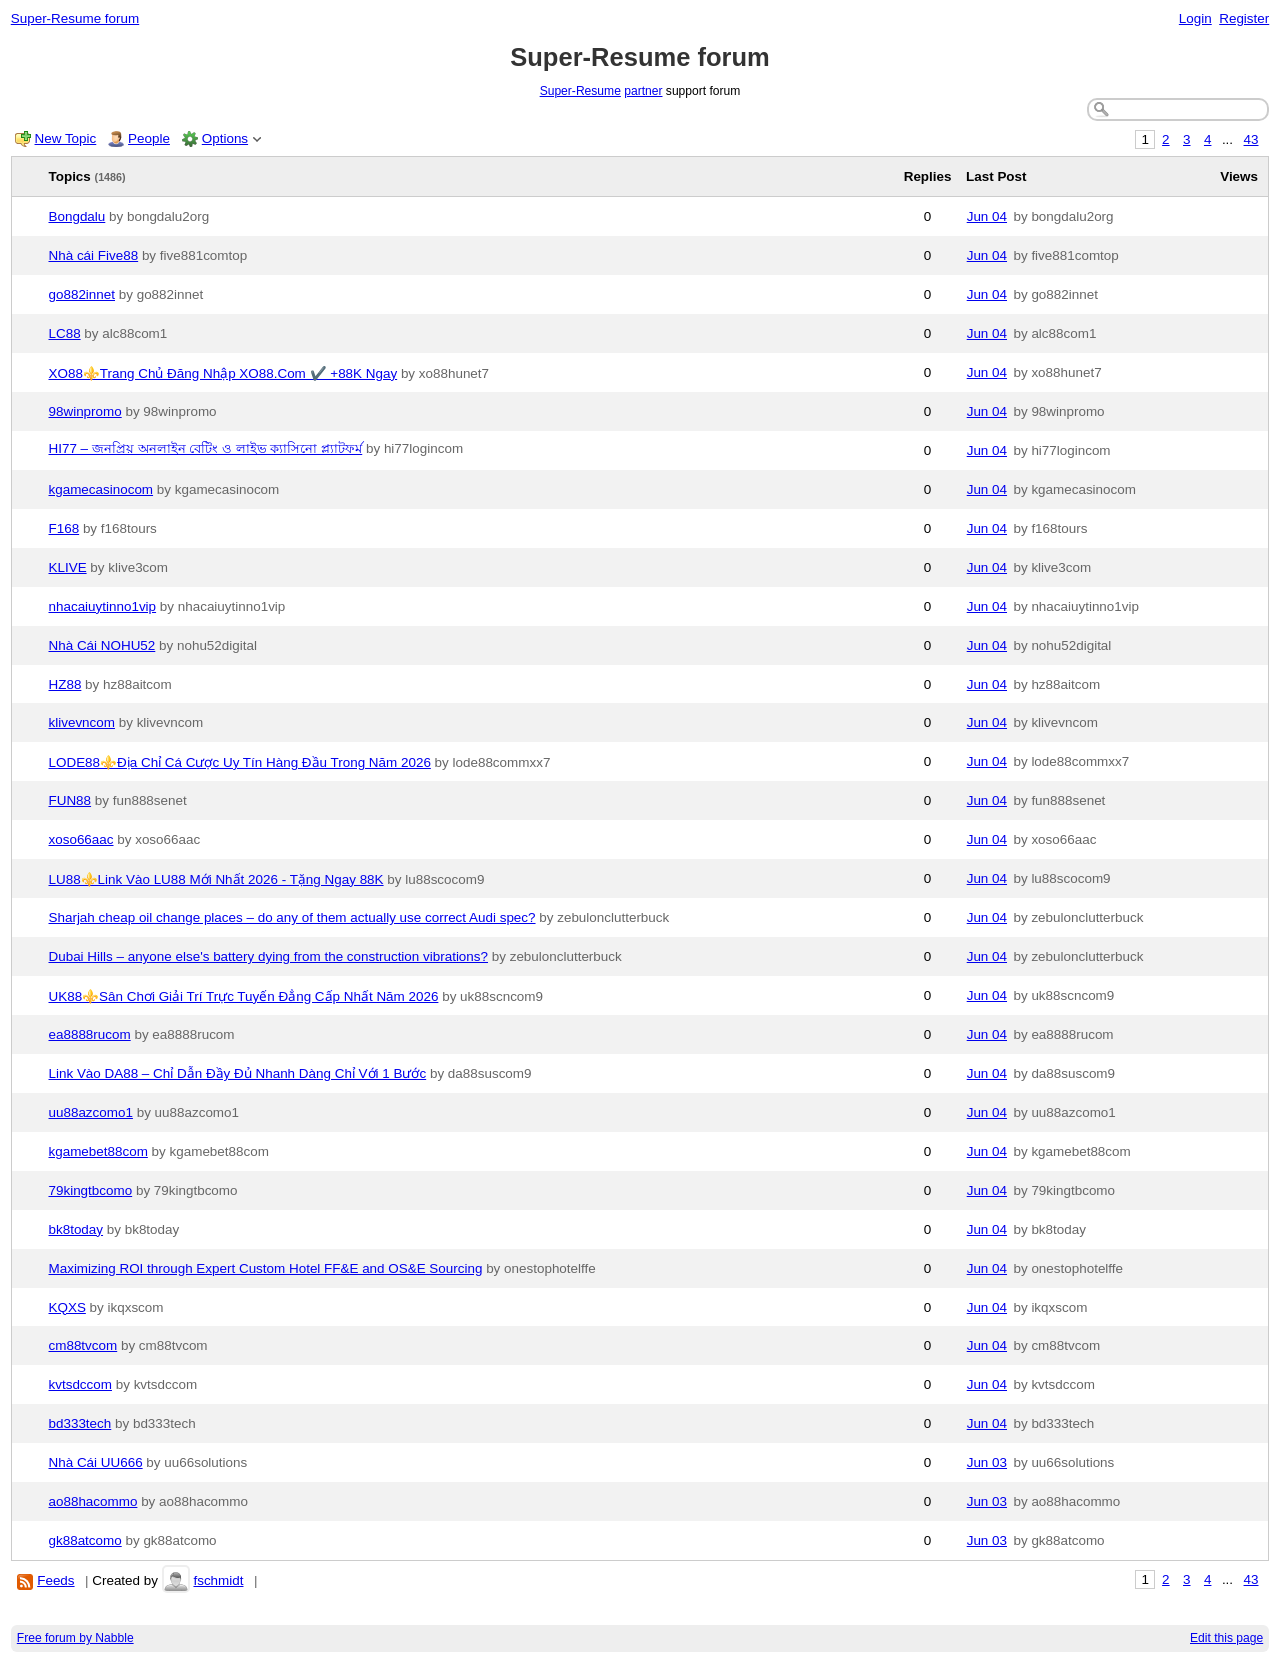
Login (1195, 18)
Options (225, 138)
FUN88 (70, 800)
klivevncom (82, 722)
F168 (64, 528)
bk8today (76, 1229)
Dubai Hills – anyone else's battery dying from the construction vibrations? (269, 956)
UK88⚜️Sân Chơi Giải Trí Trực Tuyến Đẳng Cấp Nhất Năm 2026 (244, 996)
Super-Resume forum (75, 18)
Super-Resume (580, 91)
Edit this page (1226, 1638)
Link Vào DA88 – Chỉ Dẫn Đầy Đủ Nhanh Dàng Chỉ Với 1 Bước (238, 1073)
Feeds (55, 1580)
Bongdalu (77, 216)
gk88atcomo (85, 1540)
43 (1251, 139)
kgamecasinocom (101, 489)
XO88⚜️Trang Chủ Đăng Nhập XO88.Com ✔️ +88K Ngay (223, 373)
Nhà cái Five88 (94, 255)
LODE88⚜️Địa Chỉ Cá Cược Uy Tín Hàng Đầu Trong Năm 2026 (240, 762)
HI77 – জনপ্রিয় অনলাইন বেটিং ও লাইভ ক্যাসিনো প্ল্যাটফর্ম (206, 448)
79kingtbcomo (91, 1190)
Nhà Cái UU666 (96, 1462)
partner (643, 91)
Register (1244, 18)
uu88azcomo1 (91, 1112)
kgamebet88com (98, 1151)
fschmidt (218, 1580)
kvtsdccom (80, 1384)
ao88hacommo (93, 1501)
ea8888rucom (90, 1034)
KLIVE (68, 567)
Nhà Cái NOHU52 (102, 645)
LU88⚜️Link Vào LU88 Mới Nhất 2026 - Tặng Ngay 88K (216, 879)
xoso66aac (81, 839)
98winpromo (85, 411)
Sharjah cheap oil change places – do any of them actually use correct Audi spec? (292, 917)
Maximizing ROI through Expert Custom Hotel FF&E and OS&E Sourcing (266, 1268)
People (149, 138)
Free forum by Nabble (75, 1638)
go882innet (82, 294)
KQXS (67, 1307)
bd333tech (80, 1423)
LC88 (65, 333)
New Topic (66, 138)
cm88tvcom (83, 1345)
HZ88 (65, 684)
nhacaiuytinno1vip (103, 606)
